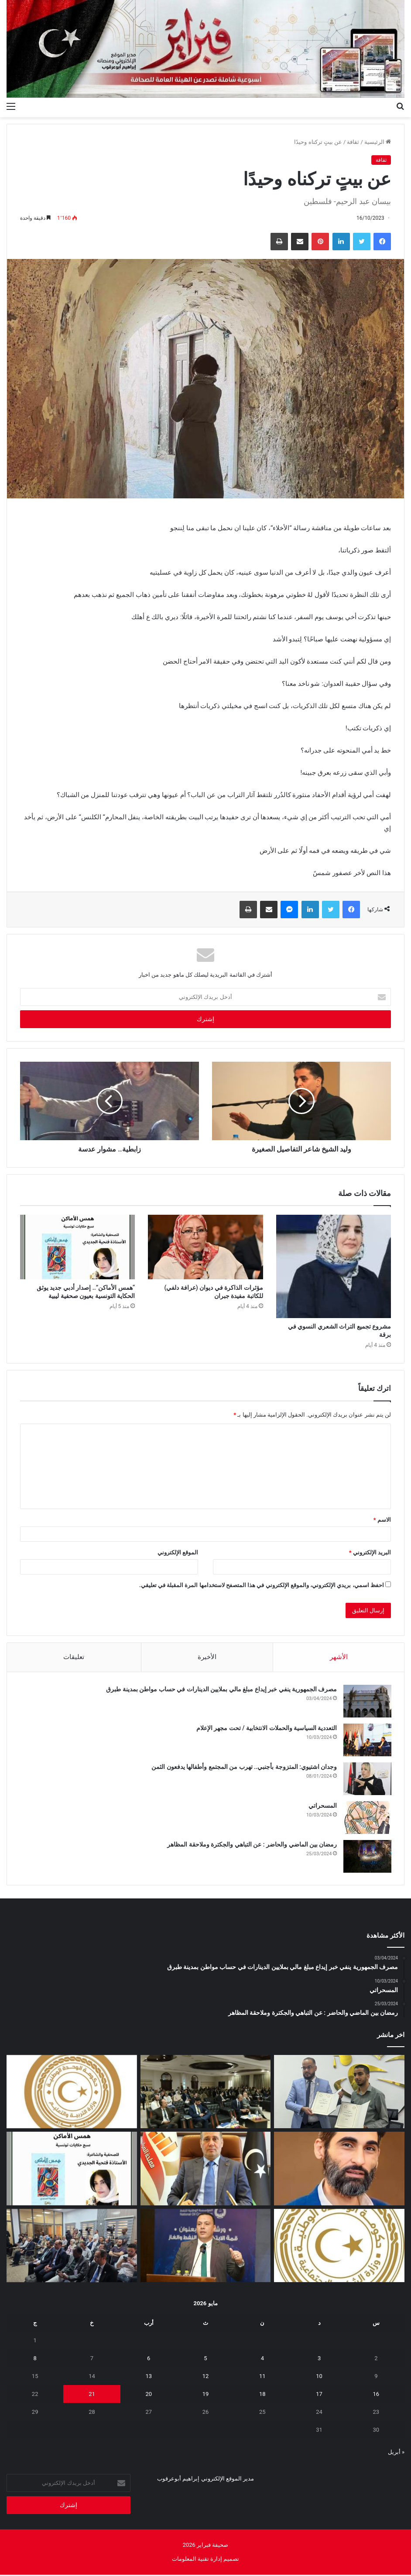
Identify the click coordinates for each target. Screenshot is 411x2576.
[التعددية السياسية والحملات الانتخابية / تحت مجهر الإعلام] (367, 1740)
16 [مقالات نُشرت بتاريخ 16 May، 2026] (376, 2395)
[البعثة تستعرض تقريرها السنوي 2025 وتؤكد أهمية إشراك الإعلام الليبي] (72, 2246)
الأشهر (339, 1657)
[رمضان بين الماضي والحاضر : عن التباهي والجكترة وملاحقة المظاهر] (367, 1856)
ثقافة (353, 142)
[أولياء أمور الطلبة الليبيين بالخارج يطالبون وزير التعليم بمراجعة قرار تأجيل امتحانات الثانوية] (72, 2093)
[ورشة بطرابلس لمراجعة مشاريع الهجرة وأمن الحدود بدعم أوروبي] (205, 2093)
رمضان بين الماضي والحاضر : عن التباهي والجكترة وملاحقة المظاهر (251, 1844)
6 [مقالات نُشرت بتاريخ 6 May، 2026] (148, 2359)
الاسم (382, 1519)
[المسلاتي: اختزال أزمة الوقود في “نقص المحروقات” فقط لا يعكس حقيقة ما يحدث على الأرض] (339, 2169)
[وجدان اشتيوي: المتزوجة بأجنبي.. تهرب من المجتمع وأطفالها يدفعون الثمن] (367, 1779)
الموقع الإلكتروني (178, 1552)
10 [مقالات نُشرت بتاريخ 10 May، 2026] (319, 2377)
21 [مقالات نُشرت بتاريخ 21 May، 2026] (92, 2395)
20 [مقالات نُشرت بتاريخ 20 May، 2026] (148, 2395)
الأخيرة (207, 1657)
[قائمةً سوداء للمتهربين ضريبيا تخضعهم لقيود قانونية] (205, 2169)
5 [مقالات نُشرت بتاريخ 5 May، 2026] (205, 2359)
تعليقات (73, 1657)
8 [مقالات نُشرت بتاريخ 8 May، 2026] (35, 2359)
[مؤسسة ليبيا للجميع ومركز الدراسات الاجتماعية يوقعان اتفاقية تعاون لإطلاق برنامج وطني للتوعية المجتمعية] (339, 2093)
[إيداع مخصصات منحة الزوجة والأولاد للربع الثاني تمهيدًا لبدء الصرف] (339, 2246)
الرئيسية (377, 142)
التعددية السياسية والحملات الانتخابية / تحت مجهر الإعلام (265, 1728)
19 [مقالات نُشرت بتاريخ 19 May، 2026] (205, 2395)
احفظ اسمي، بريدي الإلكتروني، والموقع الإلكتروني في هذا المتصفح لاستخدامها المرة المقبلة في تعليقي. (261, 1585)
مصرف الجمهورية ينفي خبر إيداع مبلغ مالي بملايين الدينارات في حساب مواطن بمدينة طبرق (221, 1689)
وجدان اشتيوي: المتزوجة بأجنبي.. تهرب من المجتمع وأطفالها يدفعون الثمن (243, 1767)
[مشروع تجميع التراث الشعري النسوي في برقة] (333, 1266)
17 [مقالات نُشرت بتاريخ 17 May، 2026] (319, 2395)
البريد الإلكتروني (370, 1552)
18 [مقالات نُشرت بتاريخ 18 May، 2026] (262, 2395)
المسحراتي (322, 1806)
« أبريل (396, 2453)
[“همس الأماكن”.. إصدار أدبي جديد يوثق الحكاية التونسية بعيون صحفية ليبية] (77, 1247)
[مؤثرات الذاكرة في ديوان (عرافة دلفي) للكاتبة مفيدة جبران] (205, 1247)
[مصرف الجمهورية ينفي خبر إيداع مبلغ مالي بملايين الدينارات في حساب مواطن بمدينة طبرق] (367, 1701)
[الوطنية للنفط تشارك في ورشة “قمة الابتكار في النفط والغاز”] (205, 2246)
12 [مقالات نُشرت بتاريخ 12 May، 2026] (205, 2377)
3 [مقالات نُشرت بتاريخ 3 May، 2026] (319, 2359)
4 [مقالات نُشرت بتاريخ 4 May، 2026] (262, 2359)
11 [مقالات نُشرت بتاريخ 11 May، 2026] (262, 2377)
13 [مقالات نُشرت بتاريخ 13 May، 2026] (148, 2377)
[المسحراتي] (367, 1818)
